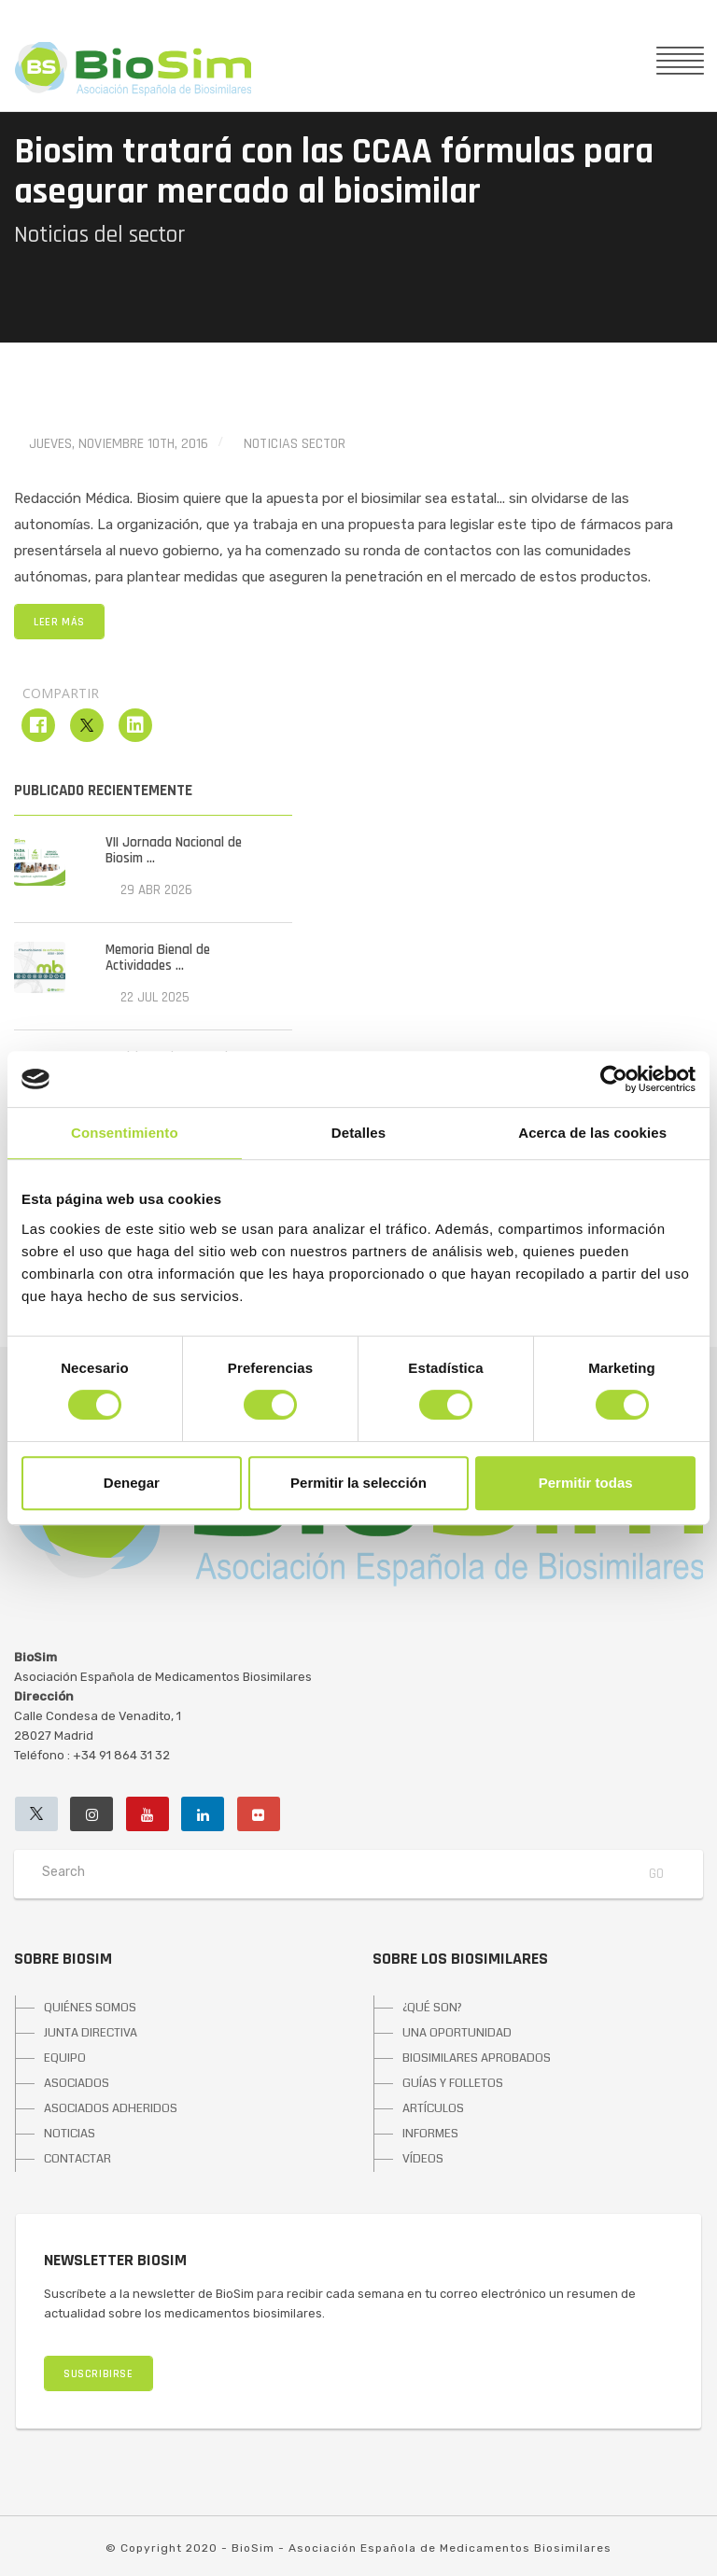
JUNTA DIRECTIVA (90, 2032)
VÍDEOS (422, 2158)
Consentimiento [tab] (124, 1133)
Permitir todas (586, 1483)
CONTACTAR (77, 2158)
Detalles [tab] (358, 1133)
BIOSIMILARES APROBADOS (476, 2058)
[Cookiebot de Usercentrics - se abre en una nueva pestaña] (614, 1079)
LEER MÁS (59, 622)
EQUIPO (65, 2058)
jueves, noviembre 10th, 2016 (118, 444)
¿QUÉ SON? (432, 2007)
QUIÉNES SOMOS (90, 2007)
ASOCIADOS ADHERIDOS (110, 2108)
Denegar (132, 1483)
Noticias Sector (294, 444)
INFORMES (430, 2133)
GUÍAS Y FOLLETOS (452, 2083)
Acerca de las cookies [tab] (592, 1133)
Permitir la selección (358, 1483)
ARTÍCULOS (433, 2108)
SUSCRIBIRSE (98, 2374)
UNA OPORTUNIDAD (457, 2032)
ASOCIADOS (76, 2083)
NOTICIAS (69, 2133)
